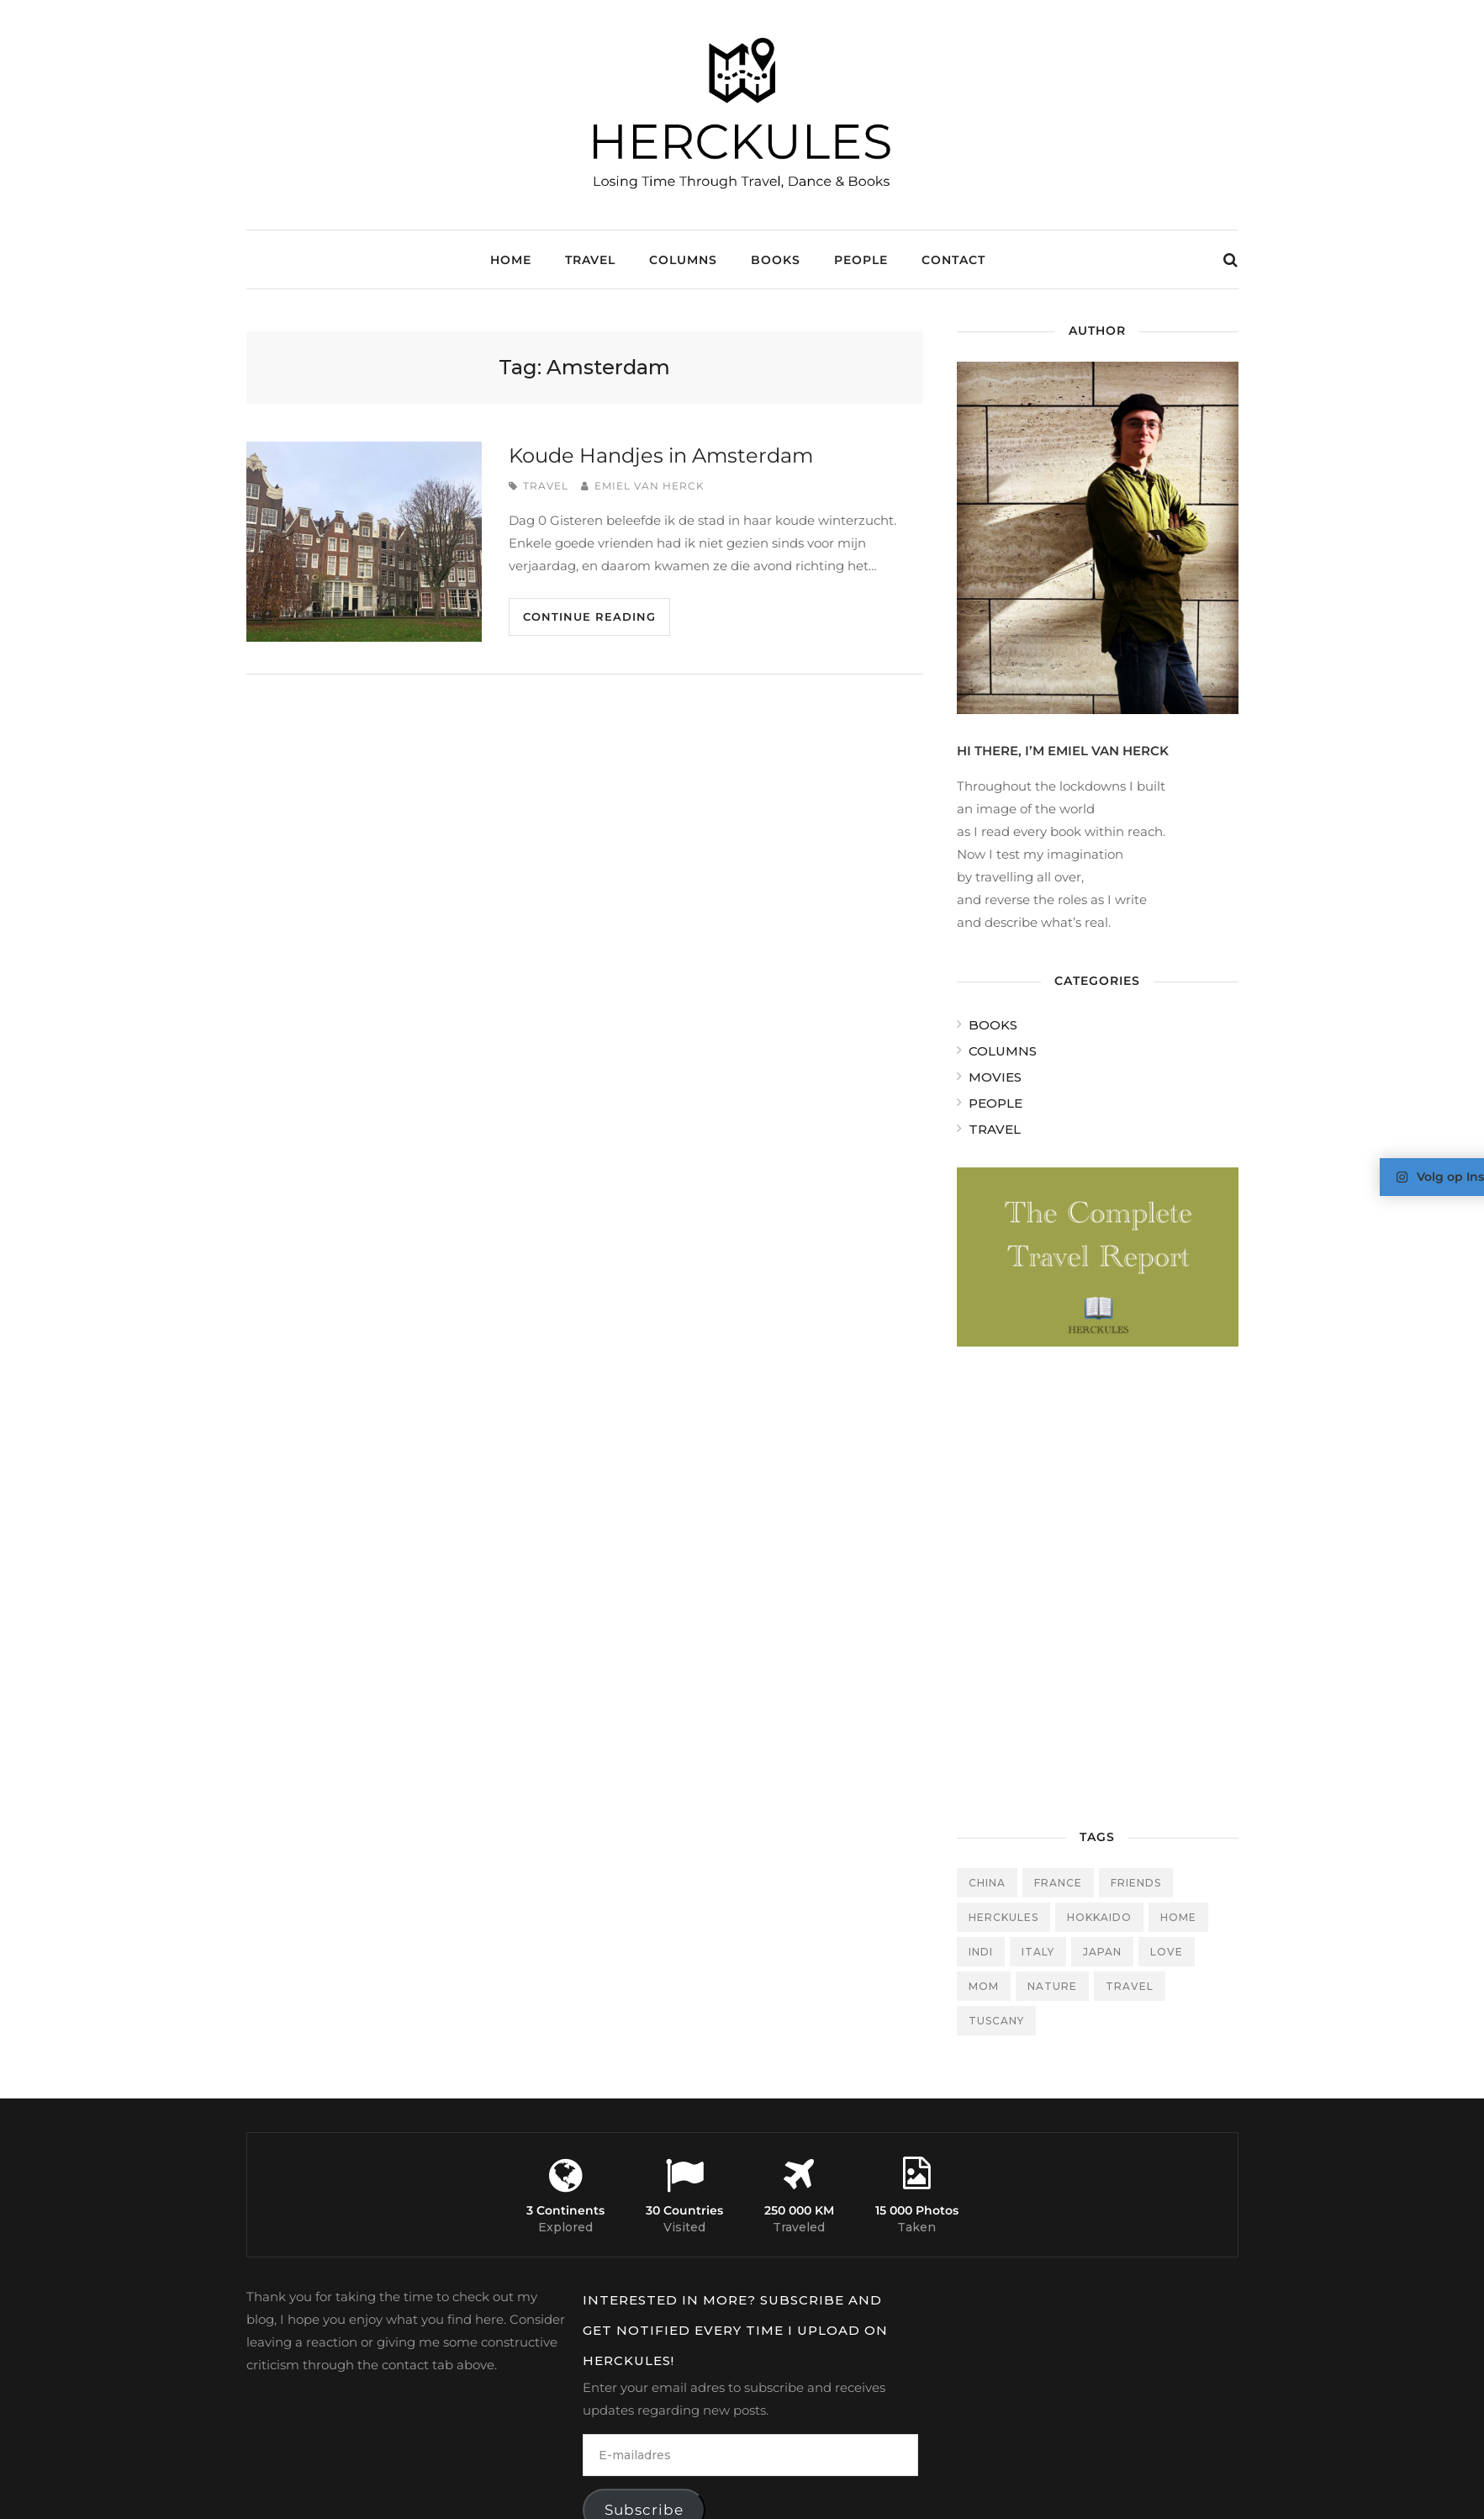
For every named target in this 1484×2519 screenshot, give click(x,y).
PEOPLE (861, 259)
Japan (1102, 1951)
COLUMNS (683, 259)
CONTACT (953, 259)
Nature (1052, 1986)
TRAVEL (590, 259)
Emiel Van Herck (649, 485)
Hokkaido (1099, 1917)
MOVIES (995, 1077)
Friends (1136, 1882)
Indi (981, 1951)
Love (1166, 1951)
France (1058, 1882)
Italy (1038, 1951)
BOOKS (775, 259)
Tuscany (996, 2020)
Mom (984, 1986)
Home (510, 259)
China (987, 1882)
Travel (1130, 1986)
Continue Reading (589, 616)
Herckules (1003, 1917)
